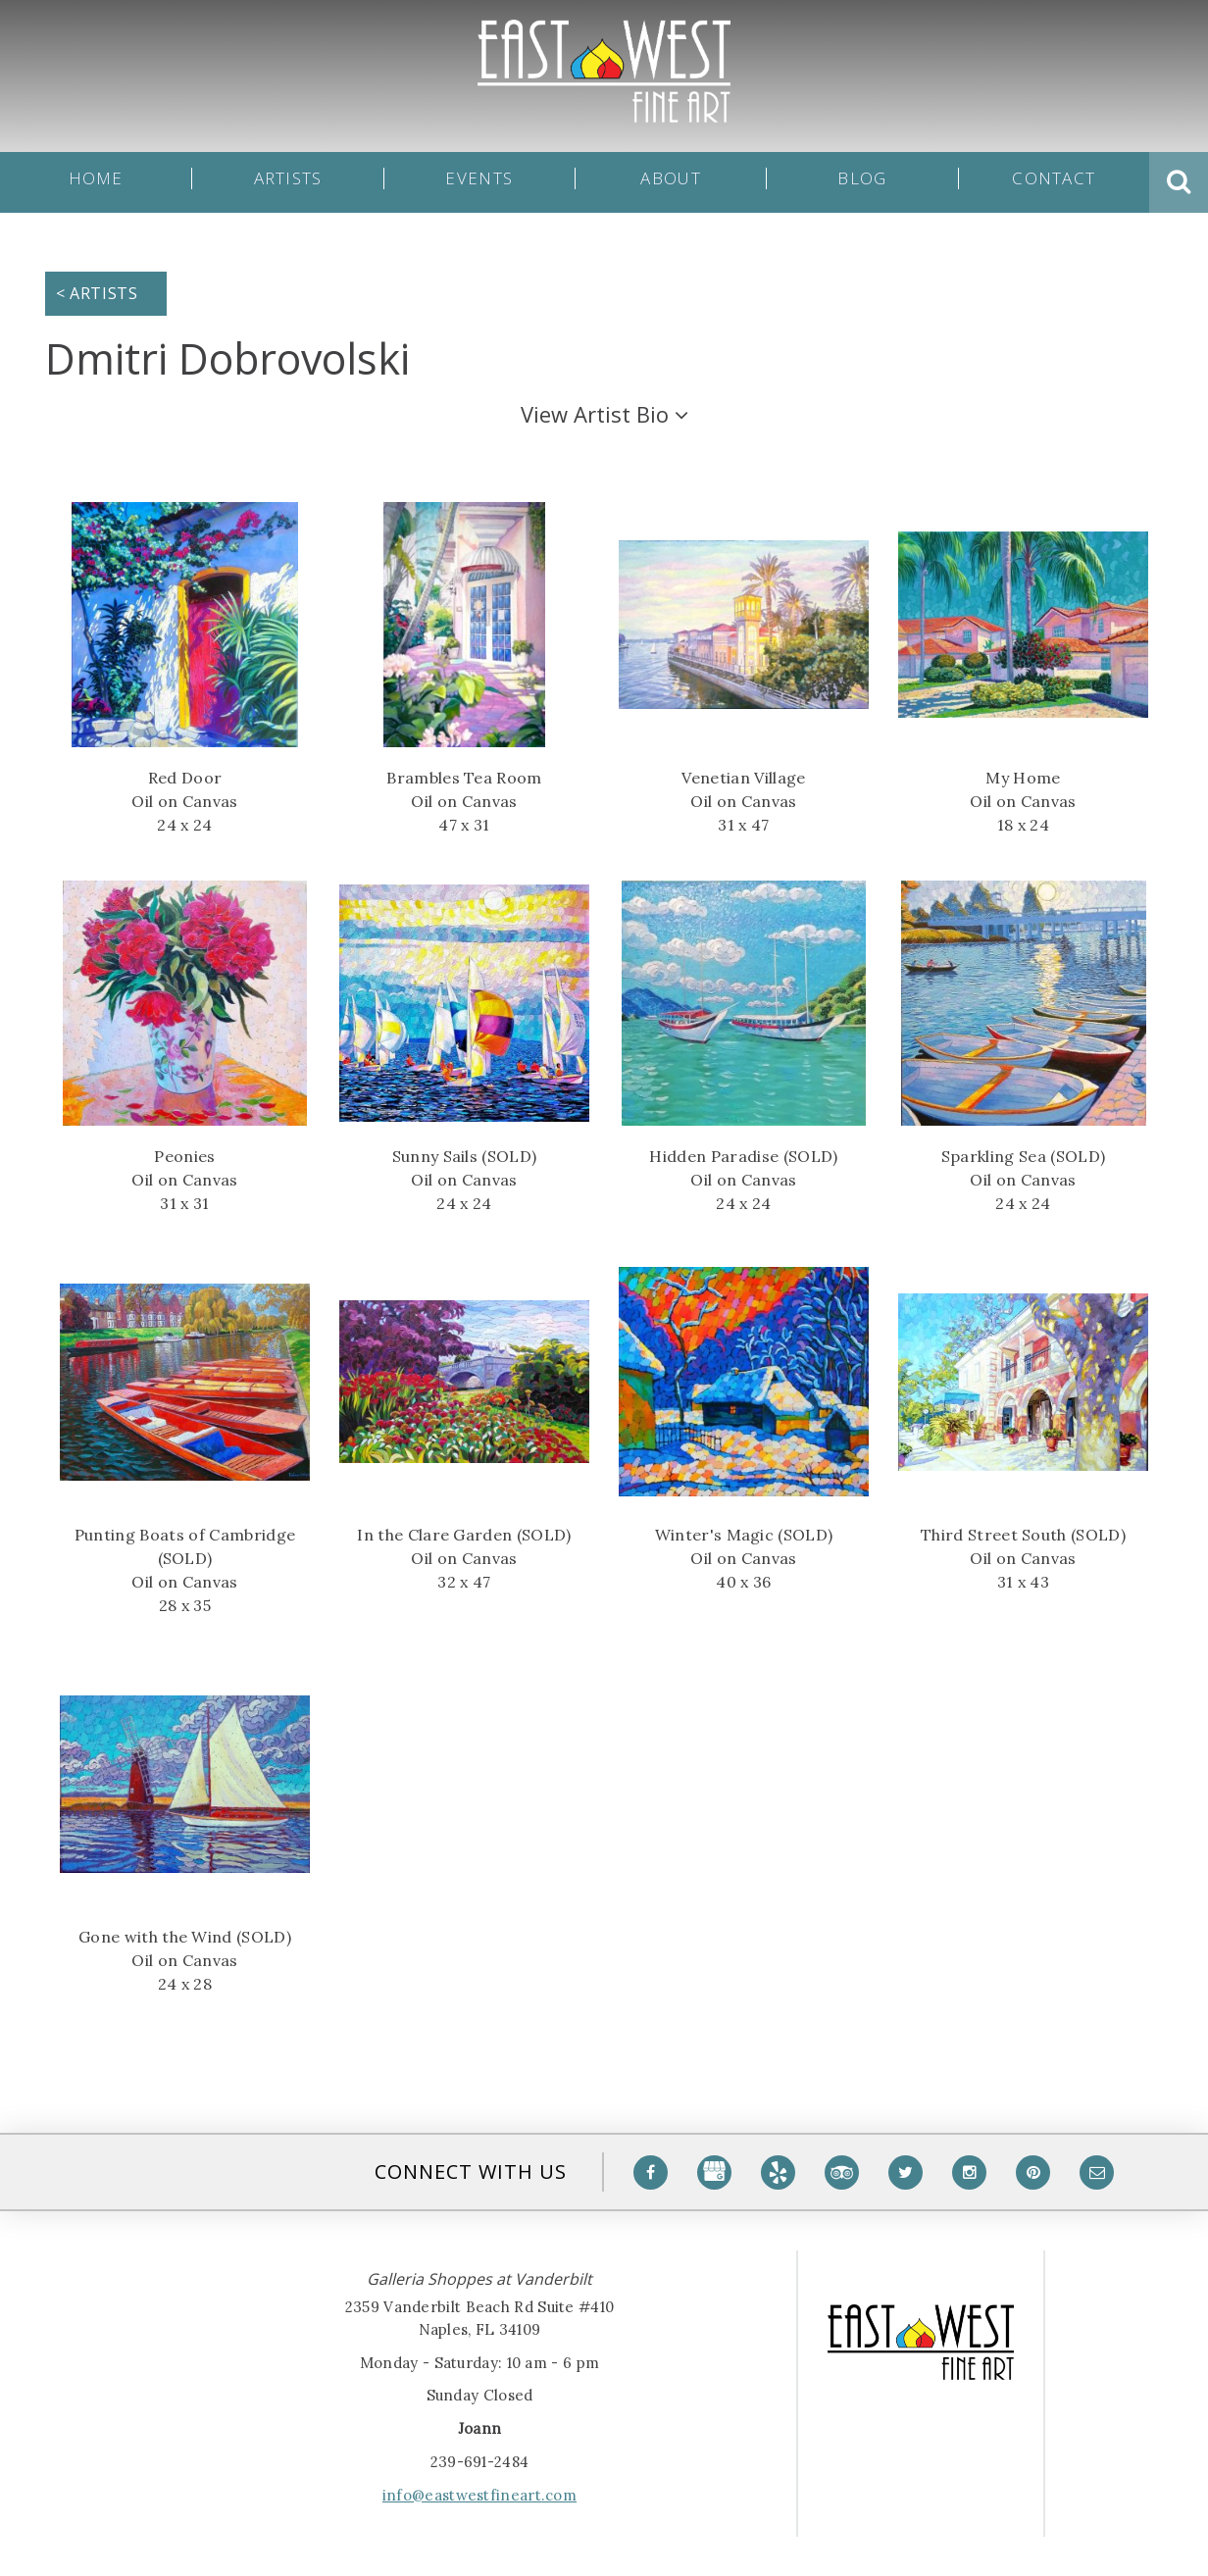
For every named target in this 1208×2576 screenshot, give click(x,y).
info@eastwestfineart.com (479, 2495)
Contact (1053, 182)
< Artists (96, 293)
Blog (861, 182)
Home (96, 182)
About (670, 182)
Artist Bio (604, 414)
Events (479, 182)
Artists (288, 182)
